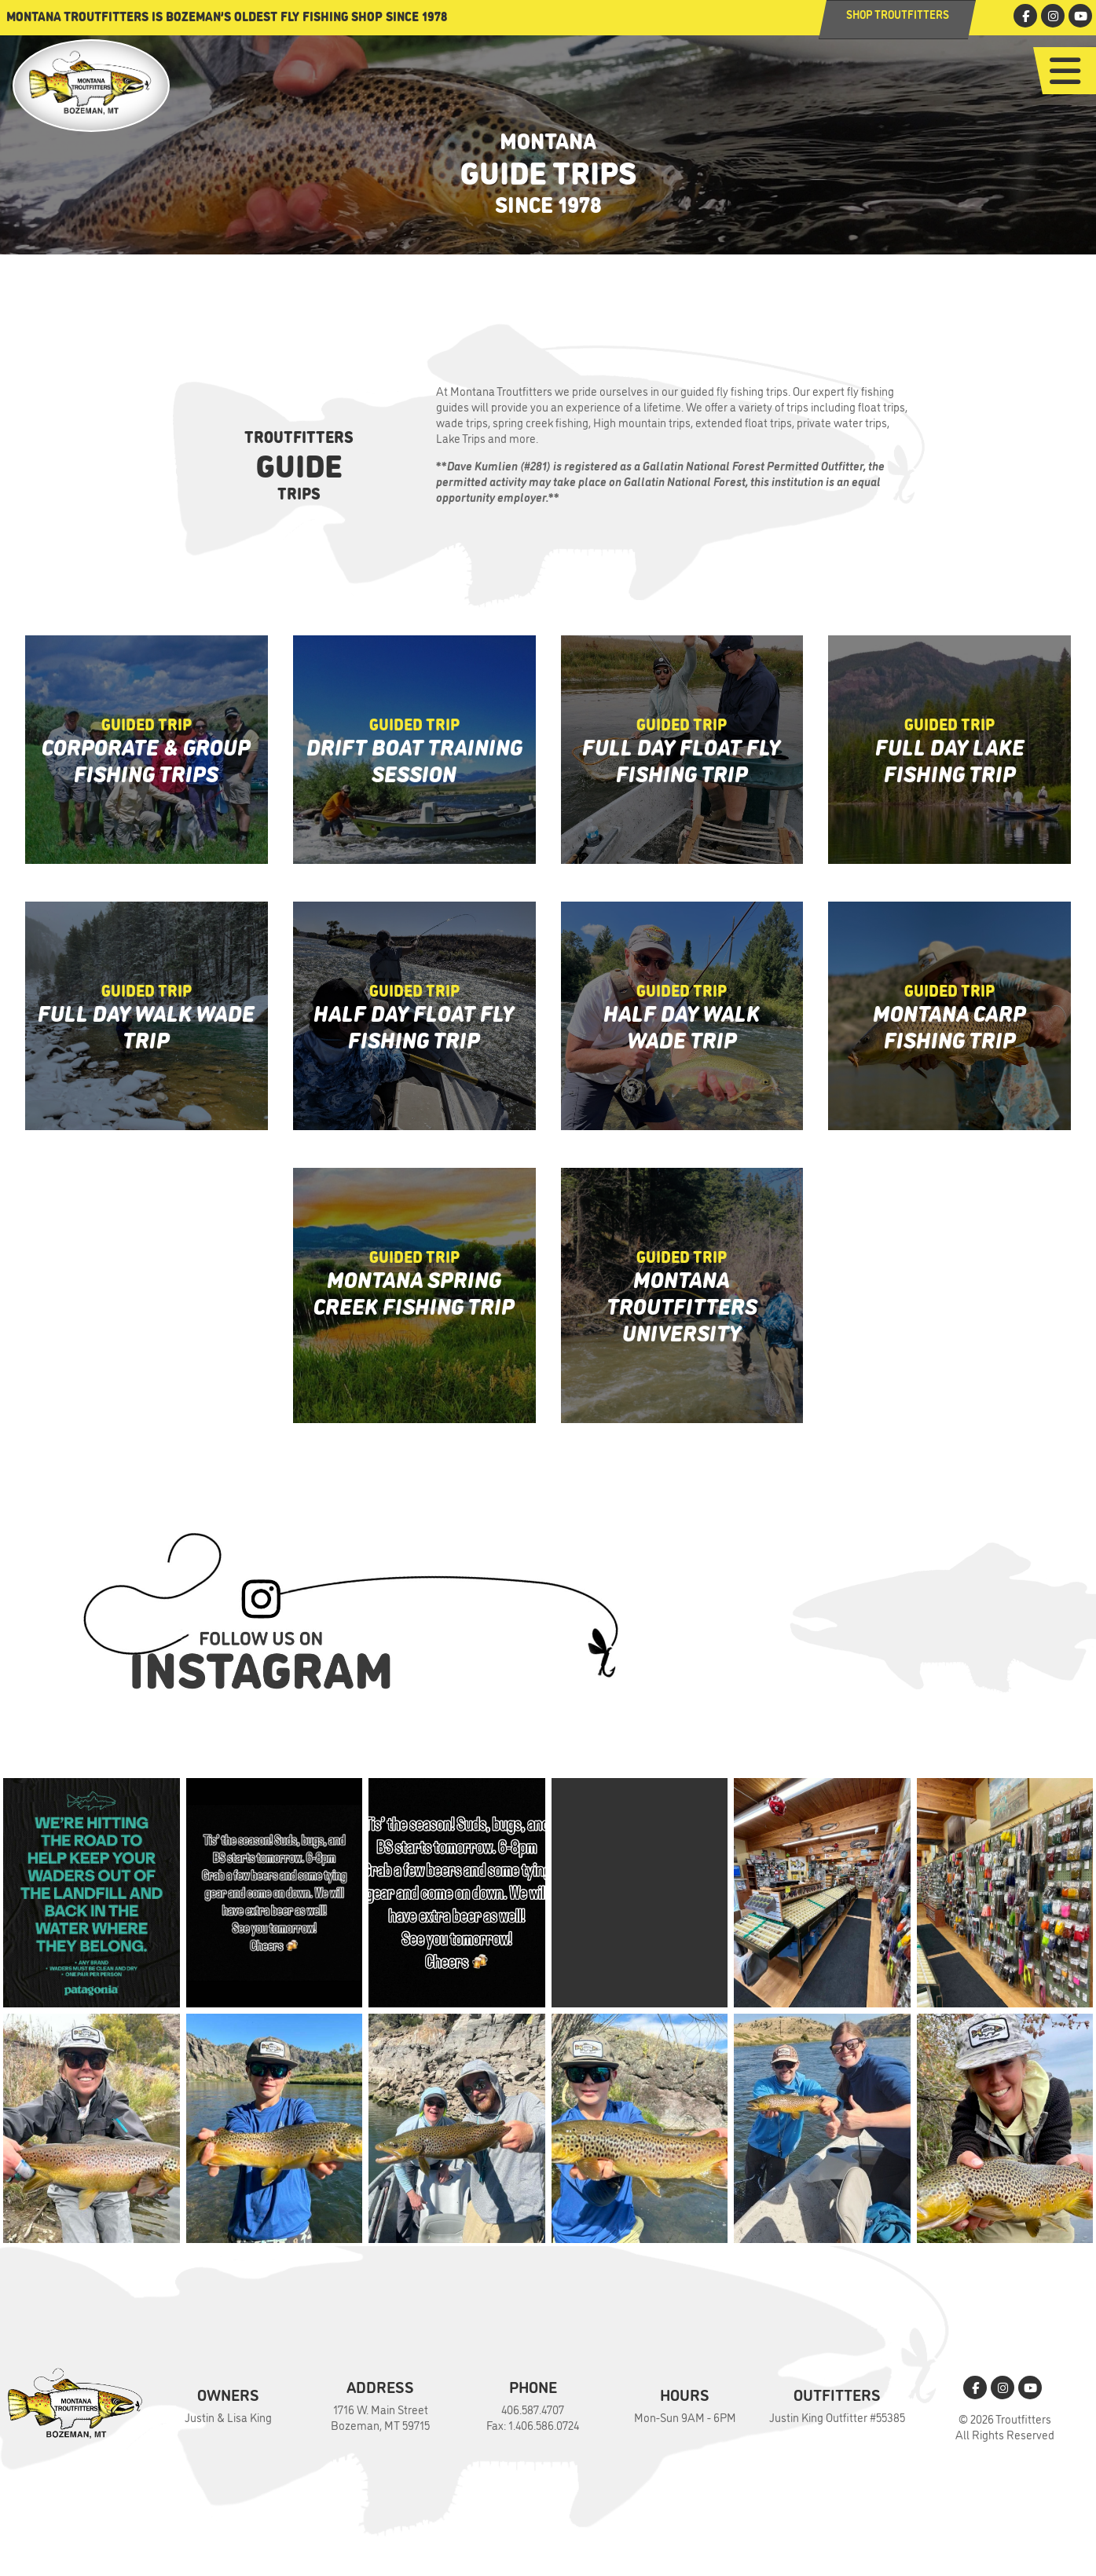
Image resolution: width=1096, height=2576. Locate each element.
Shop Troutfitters (897, 13)
